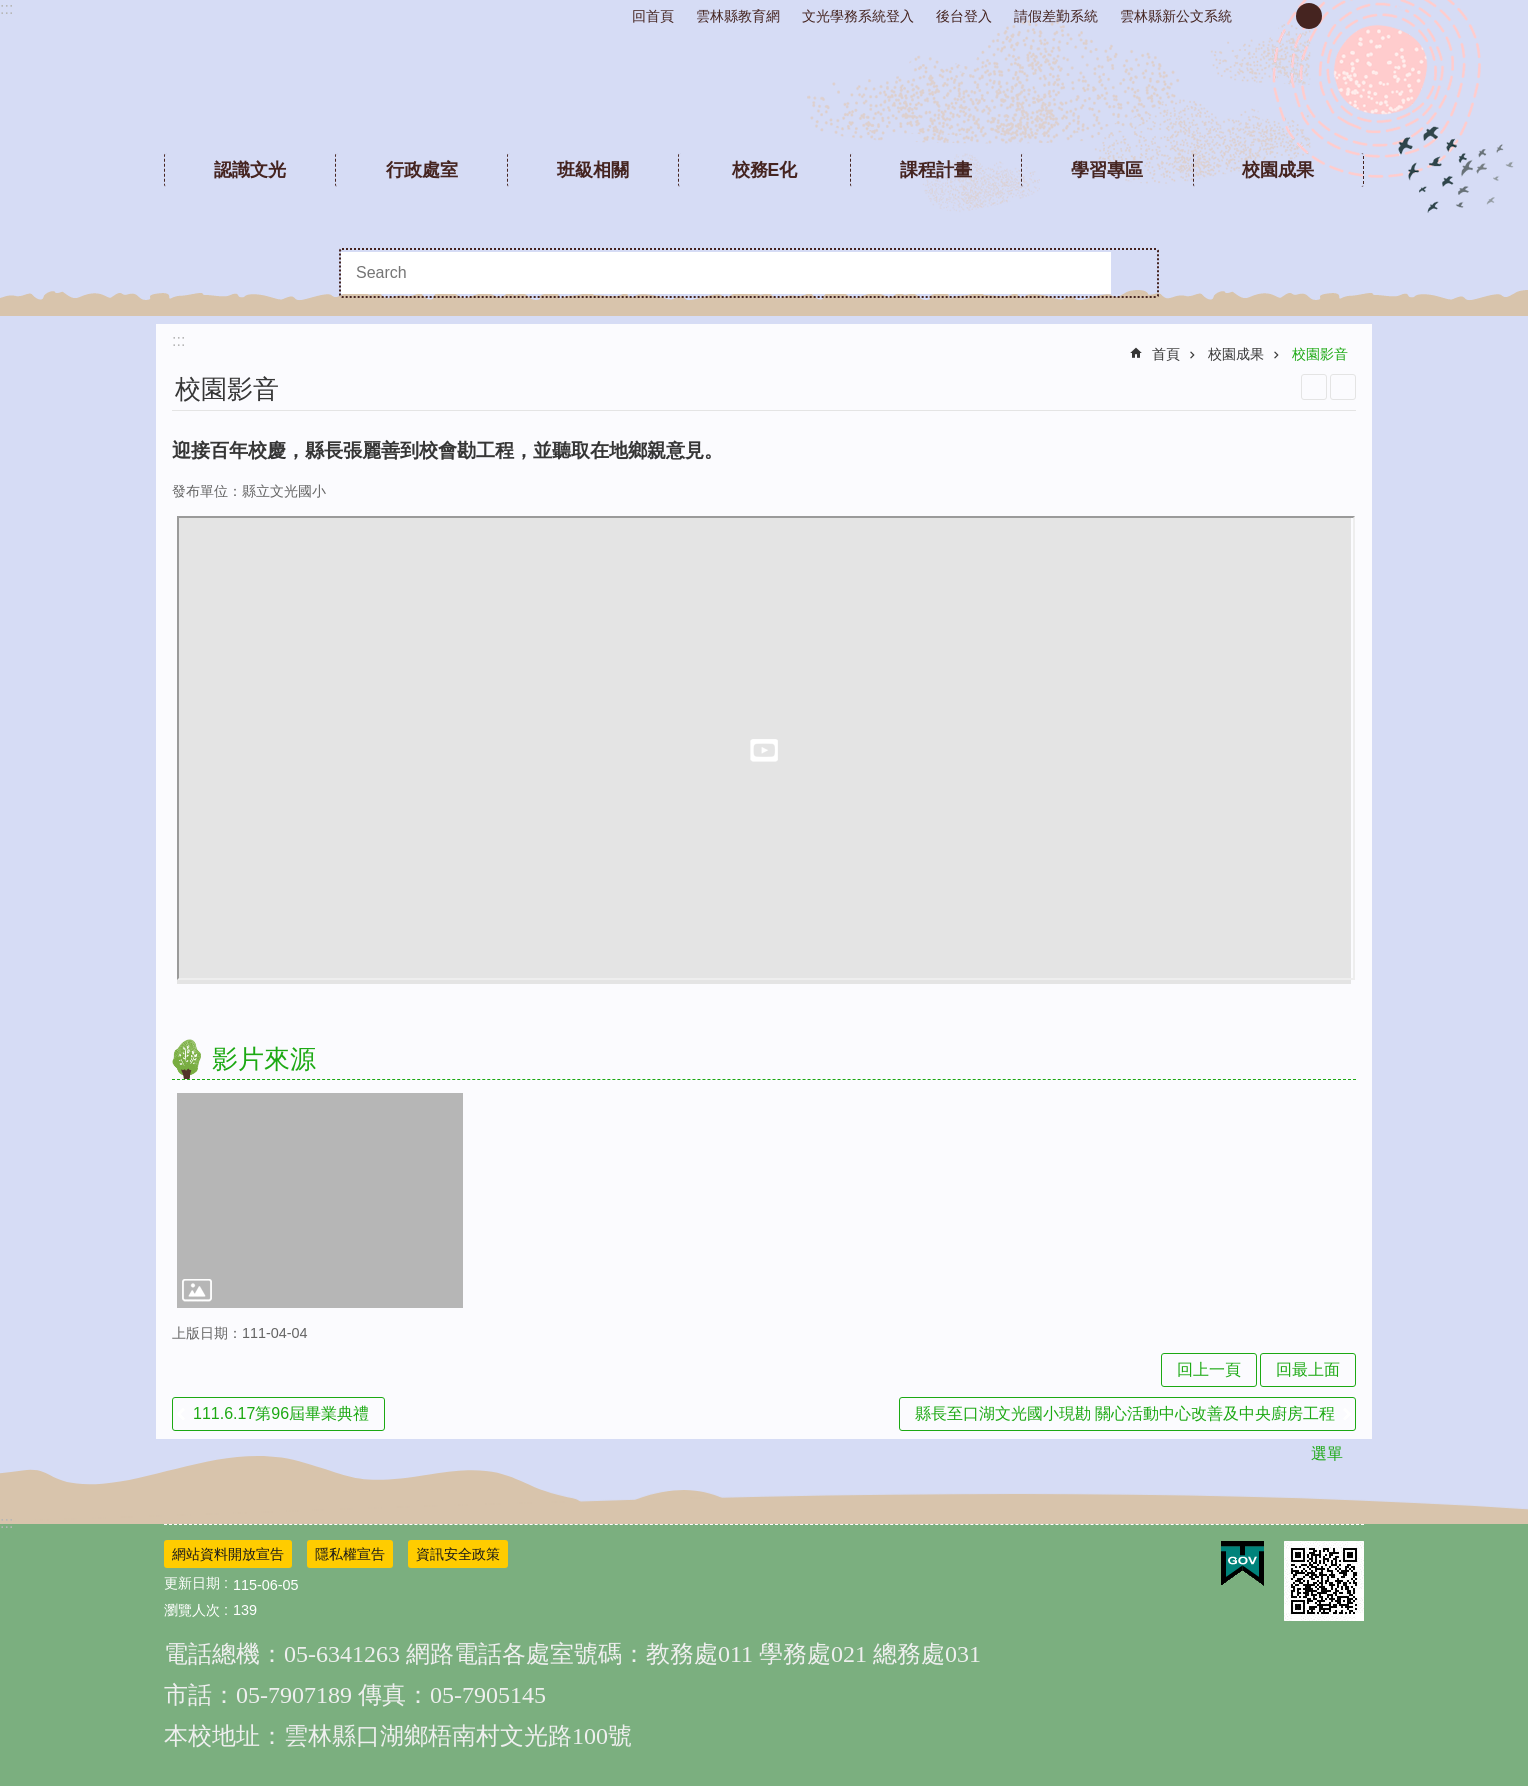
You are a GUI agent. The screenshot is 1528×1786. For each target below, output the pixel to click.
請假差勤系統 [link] (1056, 16)
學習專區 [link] (1107, 170)
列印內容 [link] (1314, 387)
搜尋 (1134, 273)
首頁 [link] (1166, 354)
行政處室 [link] (422, 170)
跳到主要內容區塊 (10, 10)
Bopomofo (1343, 387)
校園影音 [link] (1320, 354)
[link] (320, 1200)
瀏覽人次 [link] (192, 1610)
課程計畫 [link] (936, 170)
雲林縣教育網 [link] (738, 16)
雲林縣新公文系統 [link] (1176, 16)
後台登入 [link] (964, 16)
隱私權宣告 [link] (350, 1554)
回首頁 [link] (653, 16)
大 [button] (1343, 16)
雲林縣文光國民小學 (764, 90)
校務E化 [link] (765, 170)
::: (6, 8)
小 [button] (1275, 16)
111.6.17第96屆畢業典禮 (281, 1413)
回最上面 (1308, 1369)
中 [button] (1309, 16)
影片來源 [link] (264, 1059)
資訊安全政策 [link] (458, 1554)
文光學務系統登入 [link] (858, 16)
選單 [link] (1327, 1453)
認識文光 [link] (250, 170)
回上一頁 (1209, 1369)
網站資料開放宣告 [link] (228, 1554)
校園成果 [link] (1278, 170)
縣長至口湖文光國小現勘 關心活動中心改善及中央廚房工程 (1125, 1413)
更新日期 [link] (192, 1583)
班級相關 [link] (593, 170)
